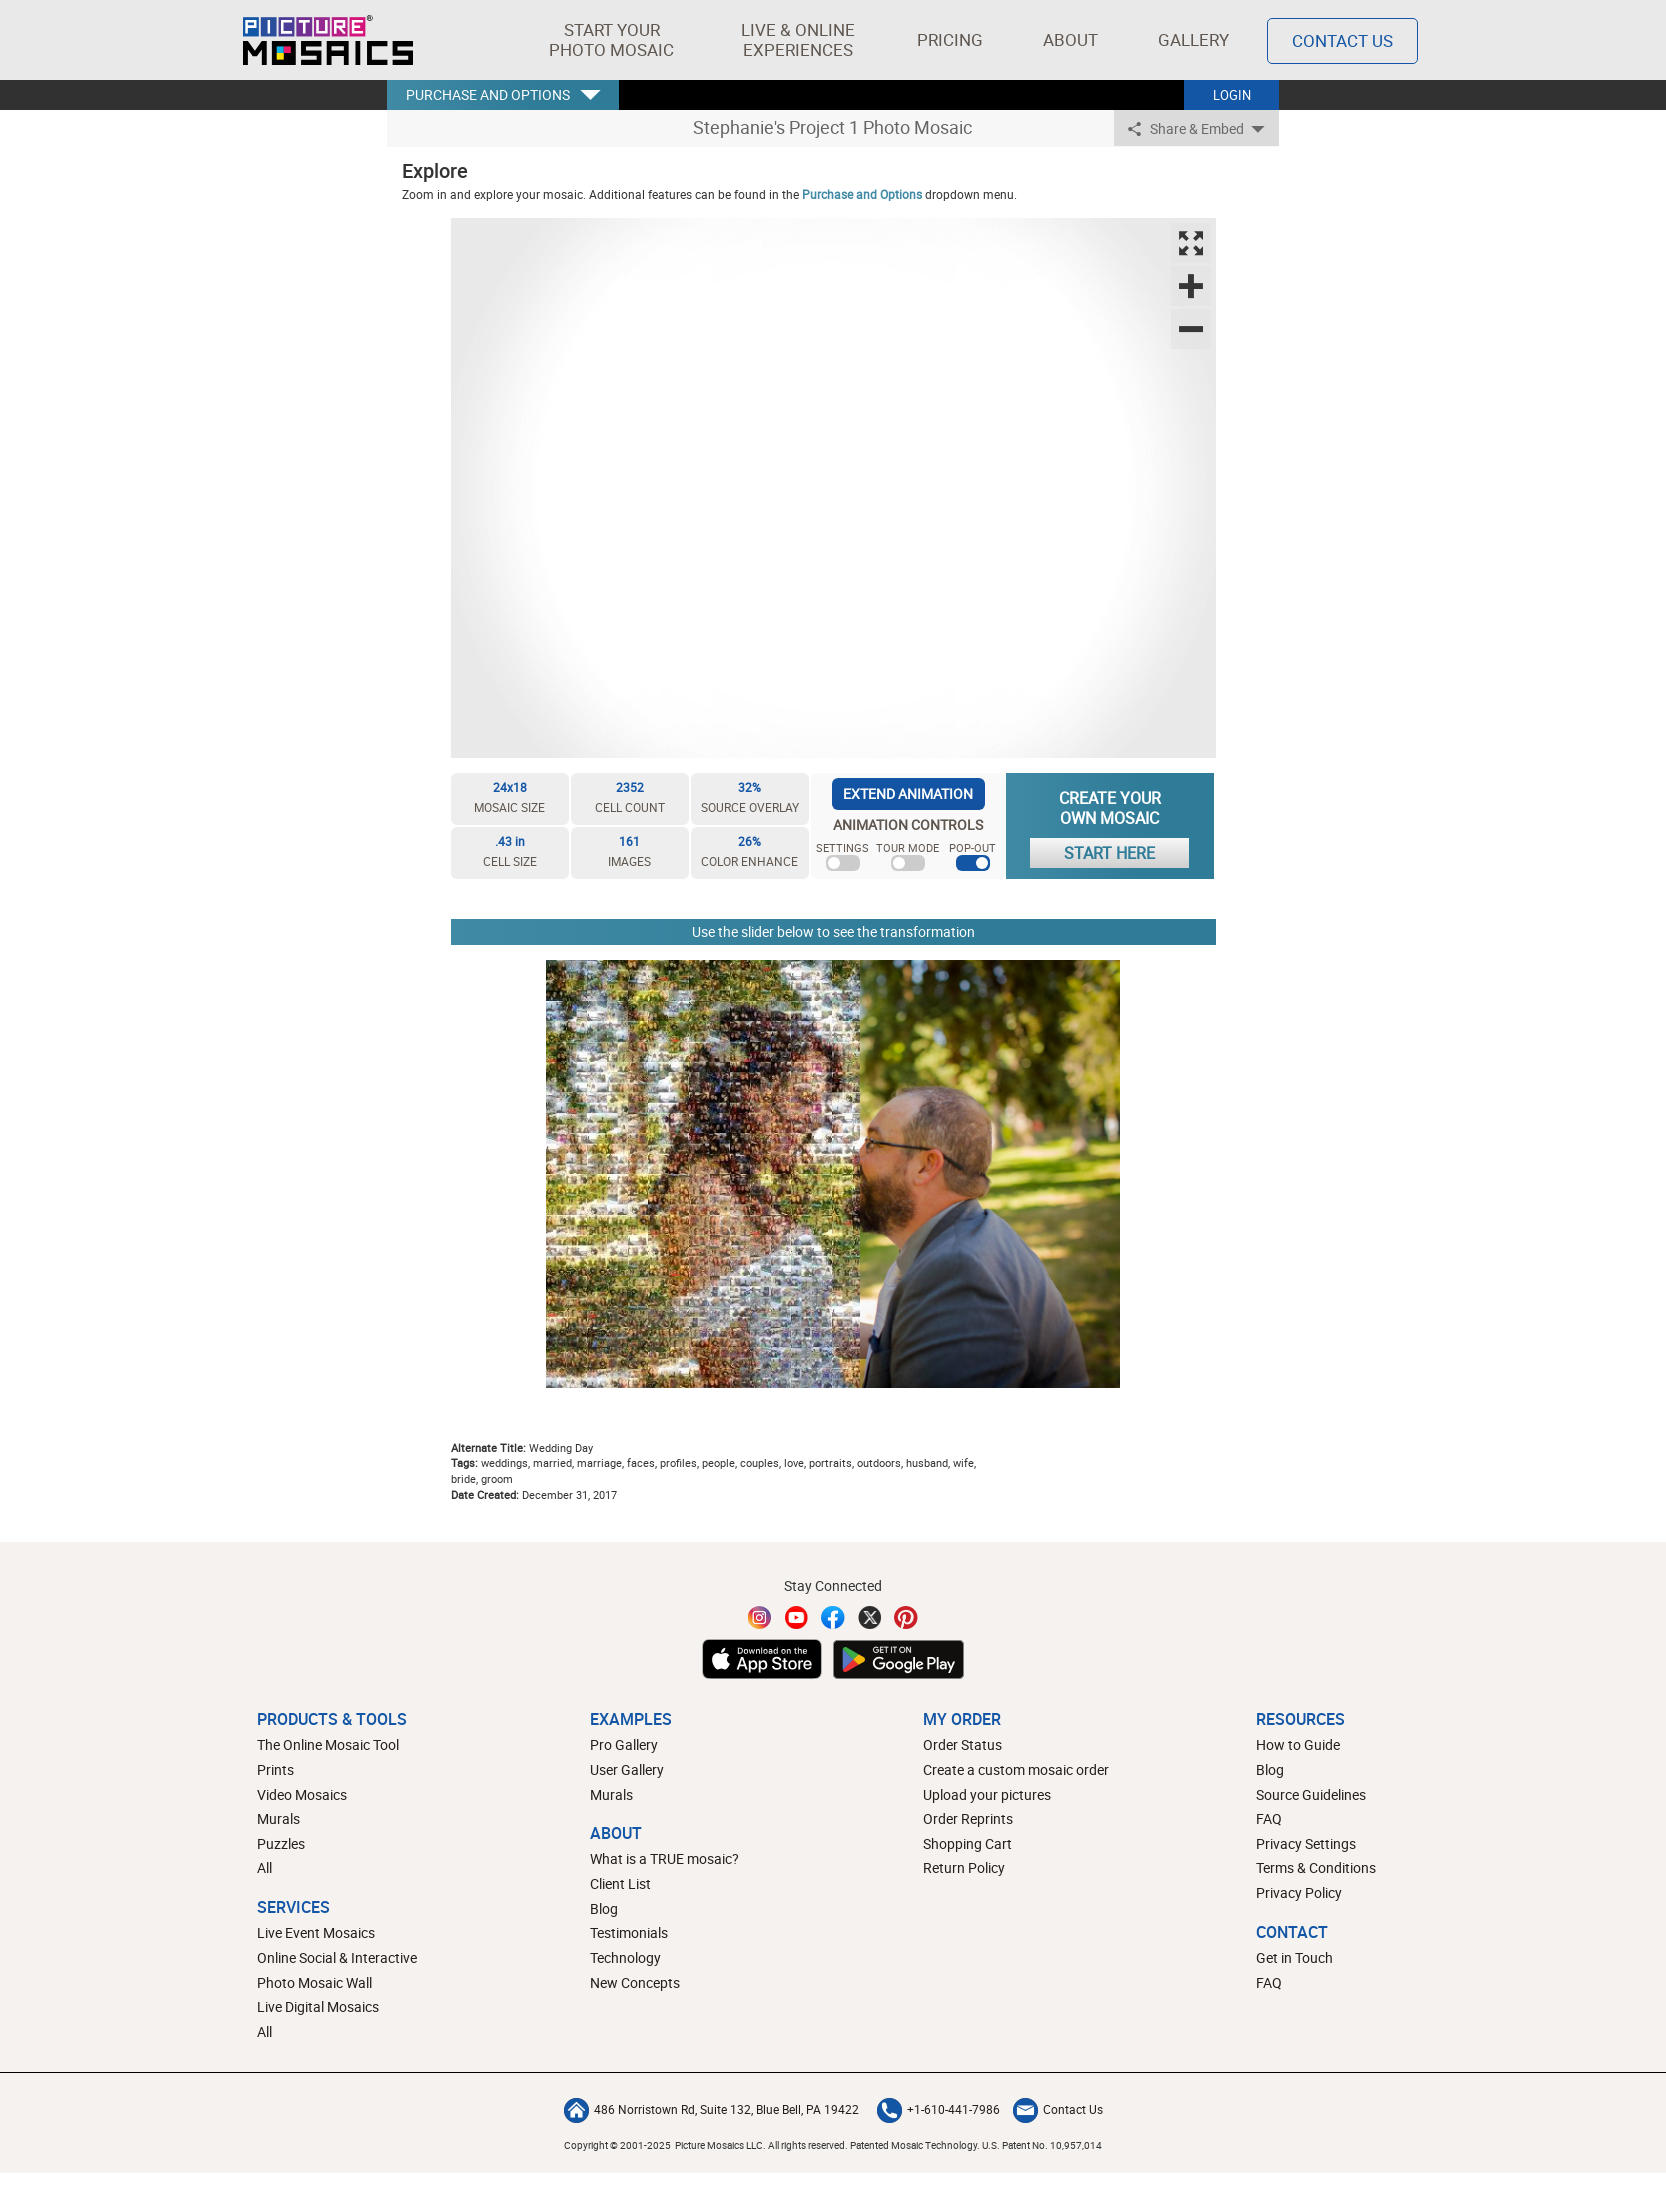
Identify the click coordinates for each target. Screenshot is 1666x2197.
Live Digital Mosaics (318, 2006)
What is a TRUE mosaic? (664, 1858)
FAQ (1269, 1818)
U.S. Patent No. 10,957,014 (1042, 2145)
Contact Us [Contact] (1342, 40)
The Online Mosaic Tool (328, 1744)
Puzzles (281, 1843)
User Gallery (627, 1769)
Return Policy (964, 1867)
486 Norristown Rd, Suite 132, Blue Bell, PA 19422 (711, 2109)
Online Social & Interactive (337, 1957)
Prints (275, 1769)
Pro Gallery (624, 1744)
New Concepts (635, 1982)
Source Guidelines (1311, 1794)
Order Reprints (968, 1818)
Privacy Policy (1299, 1892)
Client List (620, 1883)
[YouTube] (797, 1617)
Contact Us (1058, 2109)
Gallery (1193, 39)
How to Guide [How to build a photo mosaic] (1298, 1744)
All (264, 1867)
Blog (604, 1908)
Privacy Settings (1306, 1843)
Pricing (950, 39)
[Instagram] (760, 1617)
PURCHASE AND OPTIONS (488, 94)
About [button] (1074, 39)
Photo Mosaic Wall (314, 1982)
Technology (625, 1957)
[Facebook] (833, 1617)
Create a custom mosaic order (1016, 1769)
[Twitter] (870, 1617)
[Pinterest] (906, 1617)
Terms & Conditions (1316, 1867)
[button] (611, 40)
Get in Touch (1294, 1957)
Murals (278, 1818)
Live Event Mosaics (316, 1932)
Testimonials (629, 1932)
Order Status (962, 1744)
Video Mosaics (302, 1794)
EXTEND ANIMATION (908, 793)
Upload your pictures (987, 1794)
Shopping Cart (967, 1843)
